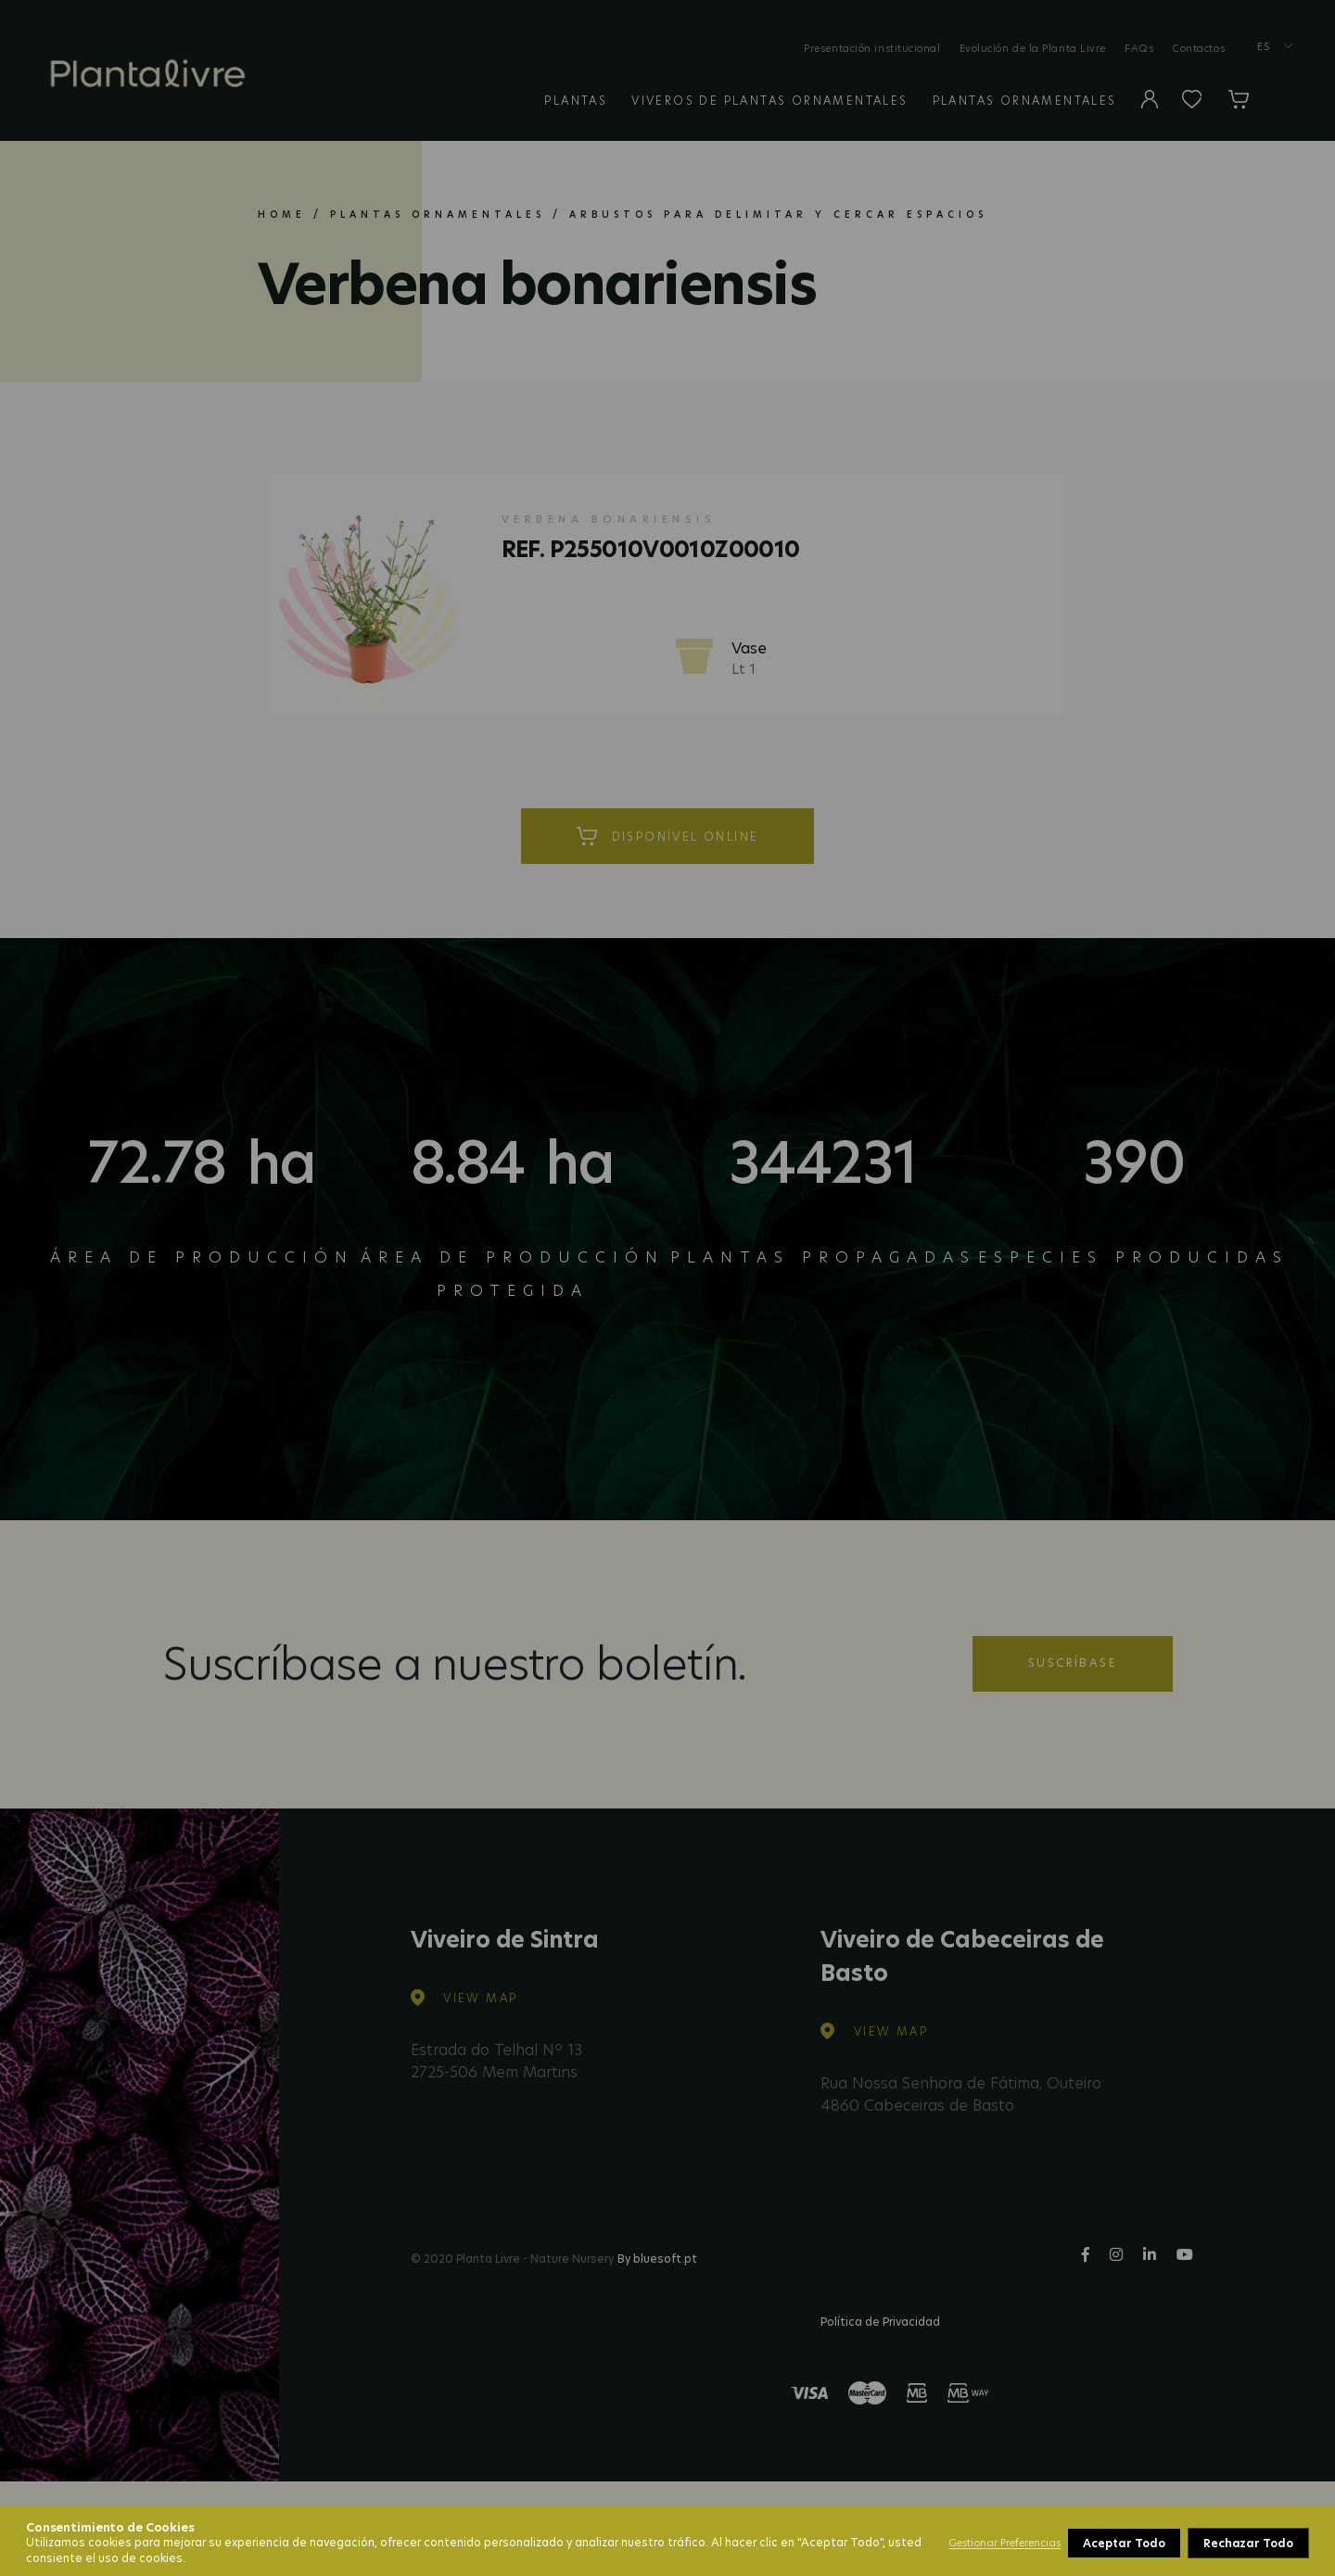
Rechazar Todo (1129, 2543)
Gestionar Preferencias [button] (1004, 2542)
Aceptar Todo (1253, 2543)
